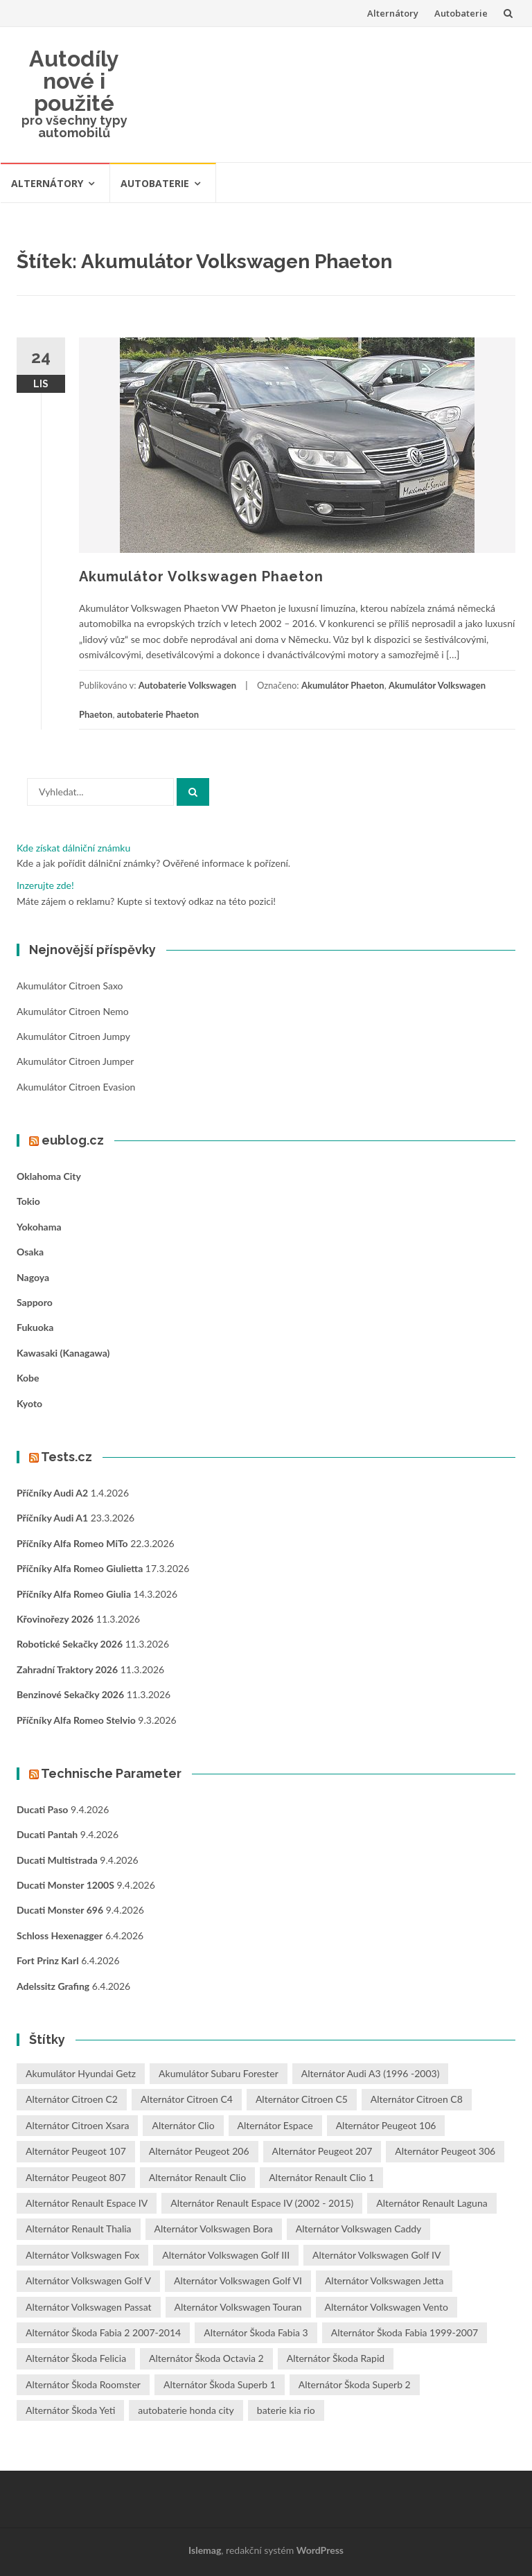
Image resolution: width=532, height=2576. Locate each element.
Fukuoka (35, 1327)
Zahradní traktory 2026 (67, 1669)
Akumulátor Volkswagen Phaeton (201, 576)
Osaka (30, 1252)
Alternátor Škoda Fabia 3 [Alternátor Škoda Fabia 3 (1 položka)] (256, 2332)
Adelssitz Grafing (53, 1986)
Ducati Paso (42, 1809)
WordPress (320, 2550)
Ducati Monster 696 (60, 1910)
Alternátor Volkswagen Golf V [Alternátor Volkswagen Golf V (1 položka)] (88, 2280)
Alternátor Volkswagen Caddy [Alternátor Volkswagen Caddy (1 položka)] (359, 2228)
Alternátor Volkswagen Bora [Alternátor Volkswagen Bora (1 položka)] (213, 2228)
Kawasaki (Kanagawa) (63, 1353)
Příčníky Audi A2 (52, 1493)
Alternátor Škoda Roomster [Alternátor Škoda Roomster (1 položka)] (83, 2384)
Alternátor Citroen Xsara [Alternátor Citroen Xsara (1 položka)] (77, 2125)
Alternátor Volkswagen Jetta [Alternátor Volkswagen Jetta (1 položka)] (384, 2280)
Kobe (28, 1378)
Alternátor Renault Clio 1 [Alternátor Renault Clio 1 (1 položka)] (321, 2177)
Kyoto (29, 1403)
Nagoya (33, 1277)
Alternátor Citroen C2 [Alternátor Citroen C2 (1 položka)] (72, 2099)
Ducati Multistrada (57, 1860)
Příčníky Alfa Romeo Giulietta (80, 1568)
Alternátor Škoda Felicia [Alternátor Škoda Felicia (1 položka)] (76, 2358)
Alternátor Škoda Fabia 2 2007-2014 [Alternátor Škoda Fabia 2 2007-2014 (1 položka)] (103, 2332)
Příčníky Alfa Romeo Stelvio (76, 1720)
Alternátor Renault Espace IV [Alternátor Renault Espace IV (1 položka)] (87, 2203)
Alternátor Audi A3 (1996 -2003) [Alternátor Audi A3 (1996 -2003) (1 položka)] (370, 2073)
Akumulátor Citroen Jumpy (73, 1036)
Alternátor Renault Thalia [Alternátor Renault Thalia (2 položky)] (79, 2228)
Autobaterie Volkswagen (187, 685)
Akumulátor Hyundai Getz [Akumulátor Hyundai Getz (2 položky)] (81, 2073)
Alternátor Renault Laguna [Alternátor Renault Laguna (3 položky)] (431, 2203)
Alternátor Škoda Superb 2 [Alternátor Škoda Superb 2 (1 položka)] (355, 2384)
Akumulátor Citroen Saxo (70, 985)
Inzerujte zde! (45, 885)
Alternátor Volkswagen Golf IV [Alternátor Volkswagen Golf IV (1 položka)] (376, 2255)
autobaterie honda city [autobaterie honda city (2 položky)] (185, 2410)
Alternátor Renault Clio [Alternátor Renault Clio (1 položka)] (197, 2177)
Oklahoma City (49, 1176)
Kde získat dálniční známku (73, 848)
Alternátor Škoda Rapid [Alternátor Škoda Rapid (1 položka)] (335, 2358)
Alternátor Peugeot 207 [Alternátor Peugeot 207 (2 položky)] (322, 2151)
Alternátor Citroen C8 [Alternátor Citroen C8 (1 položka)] (417, 2099)
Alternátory (392, 13)
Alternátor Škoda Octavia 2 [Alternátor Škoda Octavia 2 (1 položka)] (206, 2358)
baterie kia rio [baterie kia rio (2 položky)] (286, 2410)
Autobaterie (461, 13)
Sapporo (35, 1302)
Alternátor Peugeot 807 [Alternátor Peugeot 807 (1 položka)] (76, 2177)
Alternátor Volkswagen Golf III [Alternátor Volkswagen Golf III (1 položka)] (226, 2255)
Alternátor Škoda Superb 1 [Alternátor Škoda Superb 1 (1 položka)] (219, 2384)
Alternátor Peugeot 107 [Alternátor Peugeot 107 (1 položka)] (76, 2151)
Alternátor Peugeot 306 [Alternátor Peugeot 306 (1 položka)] (445, 2151)
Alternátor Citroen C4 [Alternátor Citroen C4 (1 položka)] (187, 2099)
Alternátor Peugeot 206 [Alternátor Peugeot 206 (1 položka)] (199, 2151)
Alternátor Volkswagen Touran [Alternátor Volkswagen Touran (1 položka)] (238, 2307)
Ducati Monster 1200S (65, 1885)
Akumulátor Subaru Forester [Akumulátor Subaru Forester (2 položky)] (218, 2073)
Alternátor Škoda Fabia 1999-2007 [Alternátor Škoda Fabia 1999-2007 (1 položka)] (405, 2332)
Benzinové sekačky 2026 (70, 1694)
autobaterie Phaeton (158, 714)
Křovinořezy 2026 (55, 1619)
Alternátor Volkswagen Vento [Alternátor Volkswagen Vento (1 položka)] (386, 2307)
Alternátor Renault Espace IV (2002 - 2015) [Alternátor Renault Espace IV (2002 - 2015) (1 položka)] (261, 2203)
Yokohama (39, 1227)
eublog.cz (73, 1140)
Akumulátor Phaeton (342, 685)
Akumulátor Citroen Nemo (73, 1011)
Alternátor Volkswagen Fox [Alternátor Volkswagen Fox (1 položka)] (82, 2255)
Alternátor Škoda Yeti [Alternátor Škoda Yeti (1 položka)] (70, 2410)
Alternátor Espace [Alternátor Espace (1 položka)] (275, 2125)
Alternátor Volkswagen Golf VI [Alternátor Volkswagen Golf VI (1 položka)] (238, 2280)
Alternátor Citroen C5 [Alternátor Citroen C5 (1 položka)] (302, 2099)
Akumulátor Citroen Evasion (76, 1087)
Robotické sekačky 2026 (70, 1644)
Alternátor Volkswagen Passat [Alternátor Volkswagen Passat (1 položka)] (89, 2307)
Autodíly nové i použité (74, 81)
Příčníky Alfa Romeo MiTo (72, 1543)
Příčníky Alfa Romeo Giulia (74, 1594)
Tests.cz (66, 1456)
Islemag (204, 2550)
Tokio (28, 1201)
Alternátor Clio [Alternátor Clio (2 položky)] (183, 2125)
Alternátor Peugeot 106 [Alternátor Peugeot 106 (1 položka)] (386, 2125)
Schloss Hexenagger (60, 1935)
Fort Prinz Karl (48, 1960)
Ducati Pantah (47, 1834)
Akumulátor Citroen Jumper (75, 1061)
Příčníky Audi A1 (52, 1518)
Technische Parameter (111, 1773)
